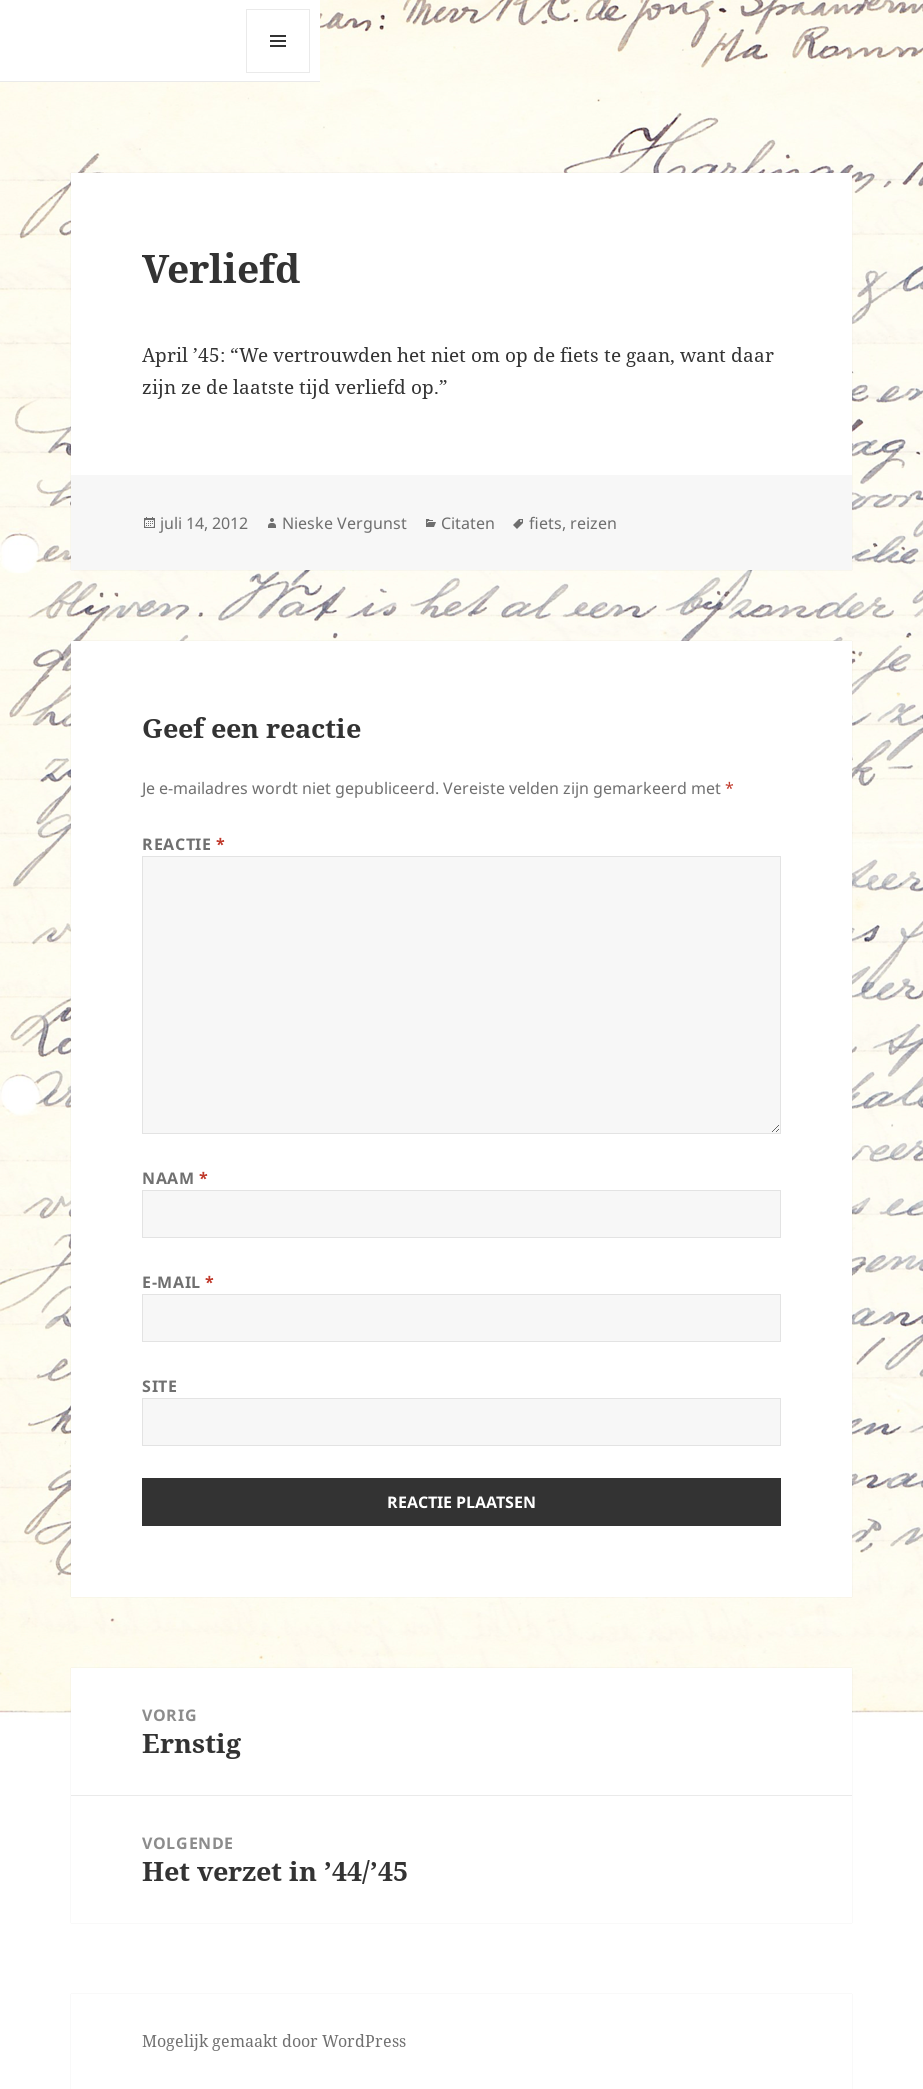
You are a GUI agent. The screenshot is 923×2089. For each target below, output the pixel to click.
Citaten (468, 523)
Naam (175, 1178)
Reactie (184, 844)
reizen (593, 523)
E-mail (178, 1282)
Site (160, 1386)
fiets (545, 523)
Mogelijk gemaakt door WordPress (274, 2041)
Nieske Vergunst (344, 523)
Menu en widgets (278, 72)
